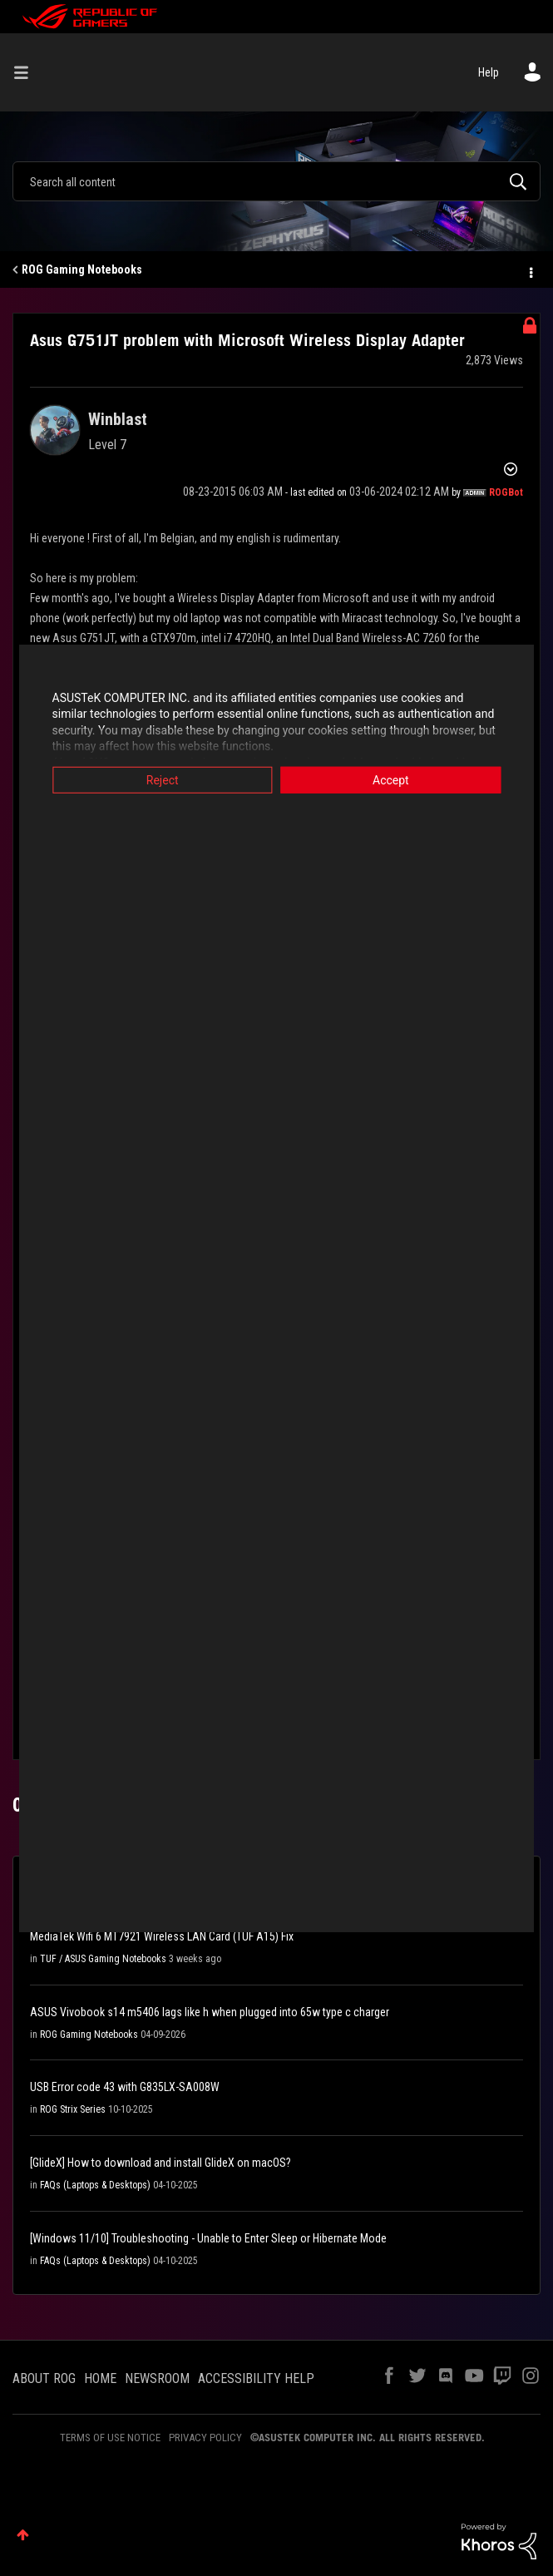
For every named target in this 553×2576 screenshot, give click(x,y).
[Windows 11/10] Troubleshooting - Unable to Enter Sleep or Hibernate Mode (208, 2238)
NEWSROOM (157, 2378)
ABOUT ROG (44, 2378)
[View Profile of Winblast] (117, 419)
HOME (100, 2378)
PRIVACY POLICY (205, 2437)
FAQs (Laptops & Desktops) (95, 2185)
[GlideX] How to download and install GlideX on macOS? (160, 2162)
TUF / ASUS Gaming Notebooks (103, 1959)
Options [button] (530, 270)
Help (488, 72)
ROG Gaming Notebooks (82, 269)
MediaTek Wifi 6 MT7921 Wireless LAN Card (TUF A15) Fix (162, 1936)
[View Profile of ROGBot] (506, 492)
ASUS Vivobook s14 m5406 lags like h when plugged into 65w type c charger (209, 2012)
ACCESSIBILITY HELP (256, 2378)
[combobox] (276, 181)
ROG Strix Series (73, 2109)
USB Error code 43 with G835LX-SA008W (125, 2087)
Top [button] (23, 2535)
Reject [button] (157, 779)
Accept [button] (396, 779)
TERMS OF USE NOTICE (110, 2437)
